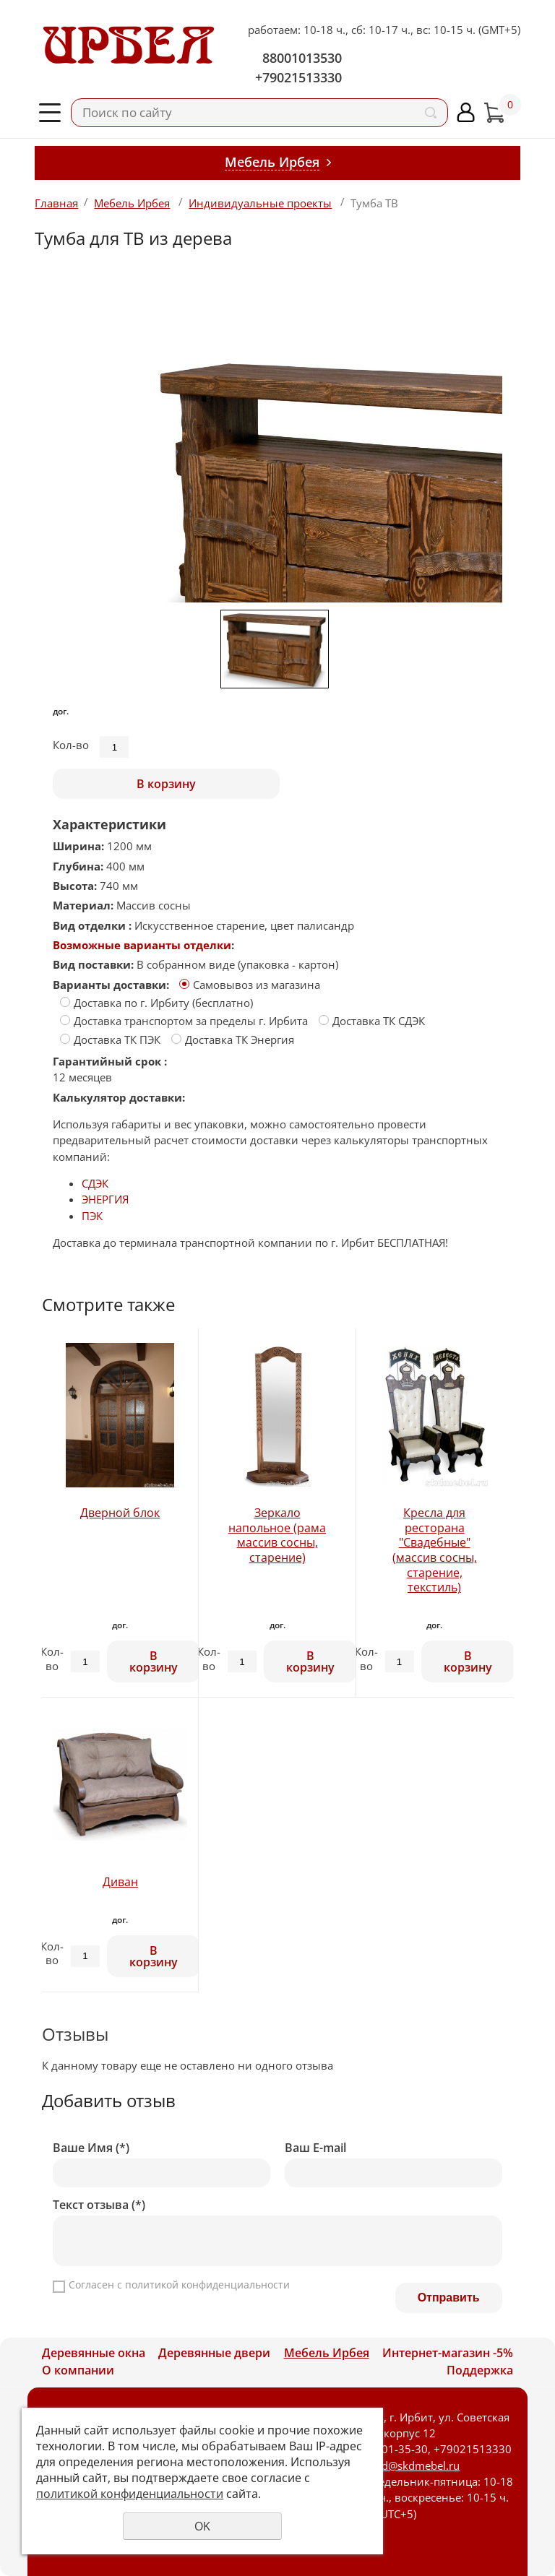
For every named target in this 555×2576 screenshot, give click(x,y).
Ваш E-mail (315, 2148)
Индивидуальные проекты (260, 203)
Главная (56, 203)
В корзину (166, 784)
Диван (120, 1882)
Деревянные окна (93, 2353)
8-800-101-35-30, (386, 2449)
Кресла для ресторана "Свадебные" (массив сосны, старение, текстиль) (434, 1550)
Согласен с (179, 2284)
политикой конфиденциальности (207, 2284)
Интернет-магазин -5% (447, 2353)
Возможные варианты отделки (142, 945)
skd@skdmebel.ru (415, 2465)
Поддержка (480, 2370)
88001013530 (302, 57)
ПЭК (92, 1216)
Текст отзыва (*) (99, 2205)
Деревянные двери (214, 2353)
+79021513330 (298, 77)
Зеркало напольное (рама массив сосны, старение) (277, 1535)
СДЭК (95, 1183)
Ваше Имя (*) (91, 2148)
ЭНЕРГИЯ (105, 1199)
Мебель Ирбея (132, 203)
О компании (78, 2370)
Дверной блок (120, 1513)
